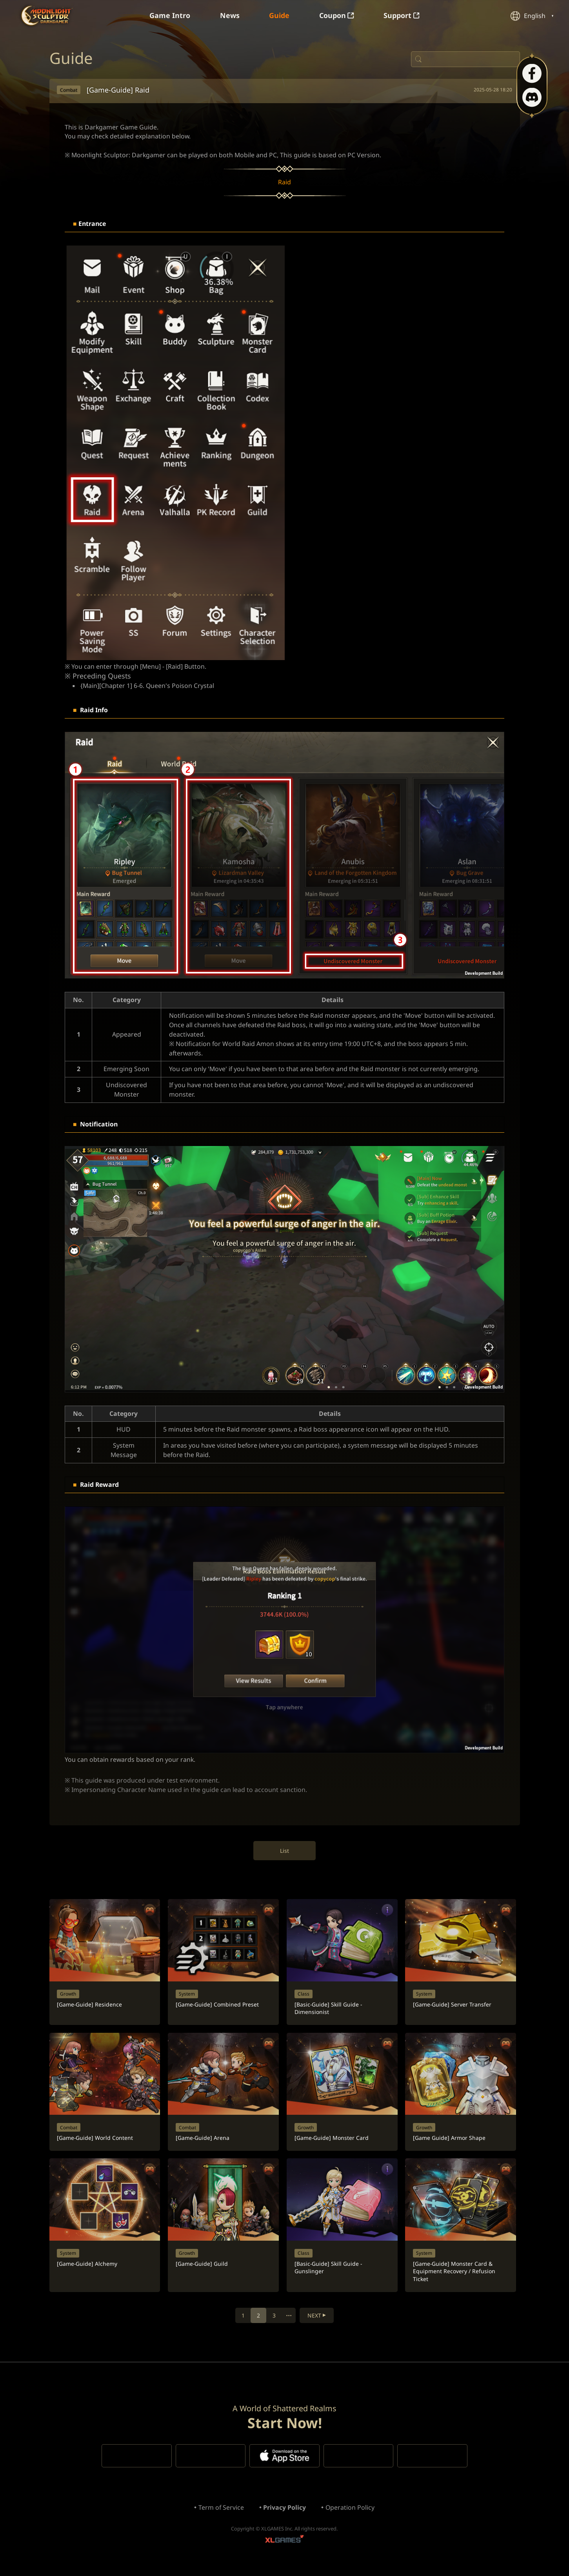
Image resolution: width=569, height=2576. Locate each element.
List (284, 1855)
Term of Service (221, 2517)
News (229, 15)
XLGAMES (284, 2550)
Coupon (336, 15)
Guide (279, 15)
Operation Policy (350, 2517)
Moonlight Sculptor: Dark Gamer (47, 15)
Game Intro (169, 15)
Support (402, 15)
